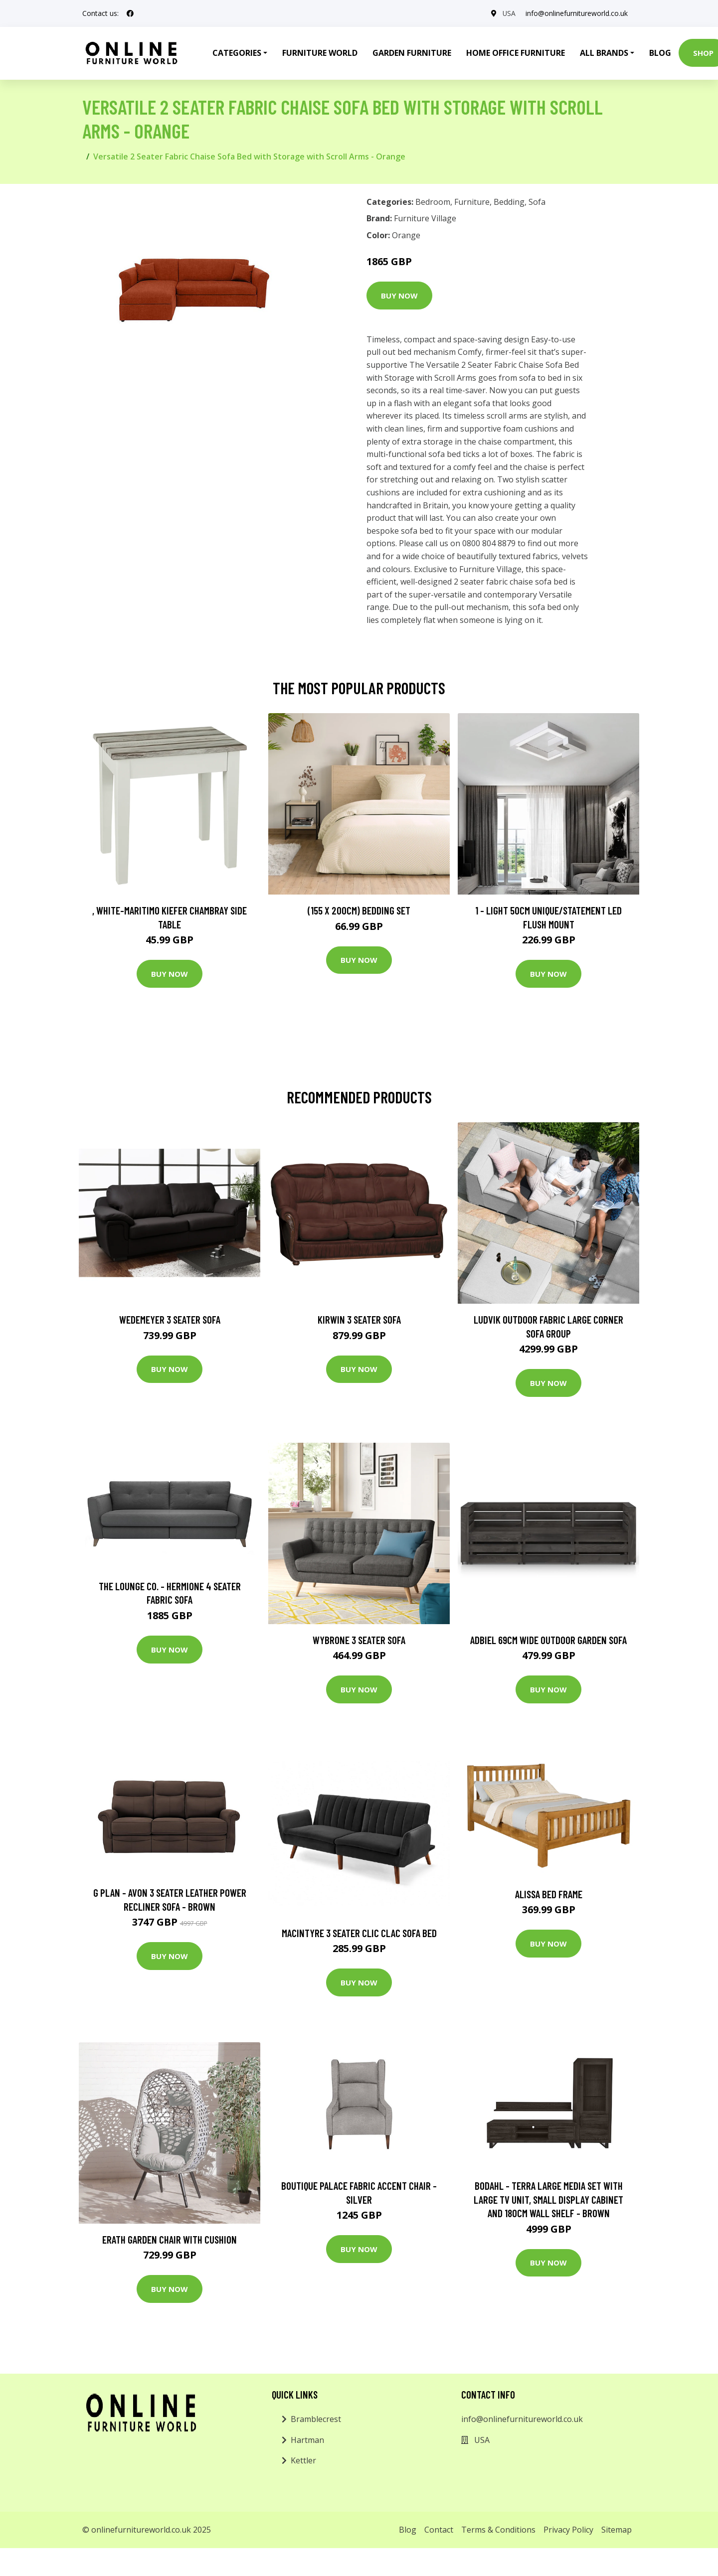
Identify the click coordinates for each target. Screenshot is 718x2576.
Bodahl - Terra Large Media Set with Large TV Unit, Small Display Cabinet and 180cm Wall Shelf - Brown (548, 2199)
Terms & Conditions (498, 2529)
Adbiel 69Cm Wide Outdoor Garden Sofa (548, 1640)
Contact (438, 2529)
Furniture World (320, 52)
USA (509, 13)
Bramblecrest (316, 2419)
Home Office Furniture (515, 52)
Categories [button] (236, 52)
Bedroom (432, 201)
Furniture (472, 201)
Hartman (307, 2439)
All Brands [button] (604, 52)
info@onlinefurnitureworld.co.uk (577, 13)
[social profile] (130, 13)
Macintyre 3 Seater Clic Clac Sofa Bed (359, 1933)
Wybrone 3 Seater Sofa (359, 1640)
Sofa (537, 201)
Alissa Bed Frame (548, 1894)
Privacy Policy (568, 2529)
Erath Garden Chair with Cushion (169, 2239)
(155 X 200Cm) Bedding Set (359, 910)
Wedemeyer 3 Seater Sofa (169, 1319)
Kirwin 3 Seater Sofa (359, 1319)
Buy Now (399, 296)
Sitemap (616, 2529)
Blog (660, 52)
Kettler (303, 2460)
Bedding (509, 201)
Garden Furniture (411, 52)
